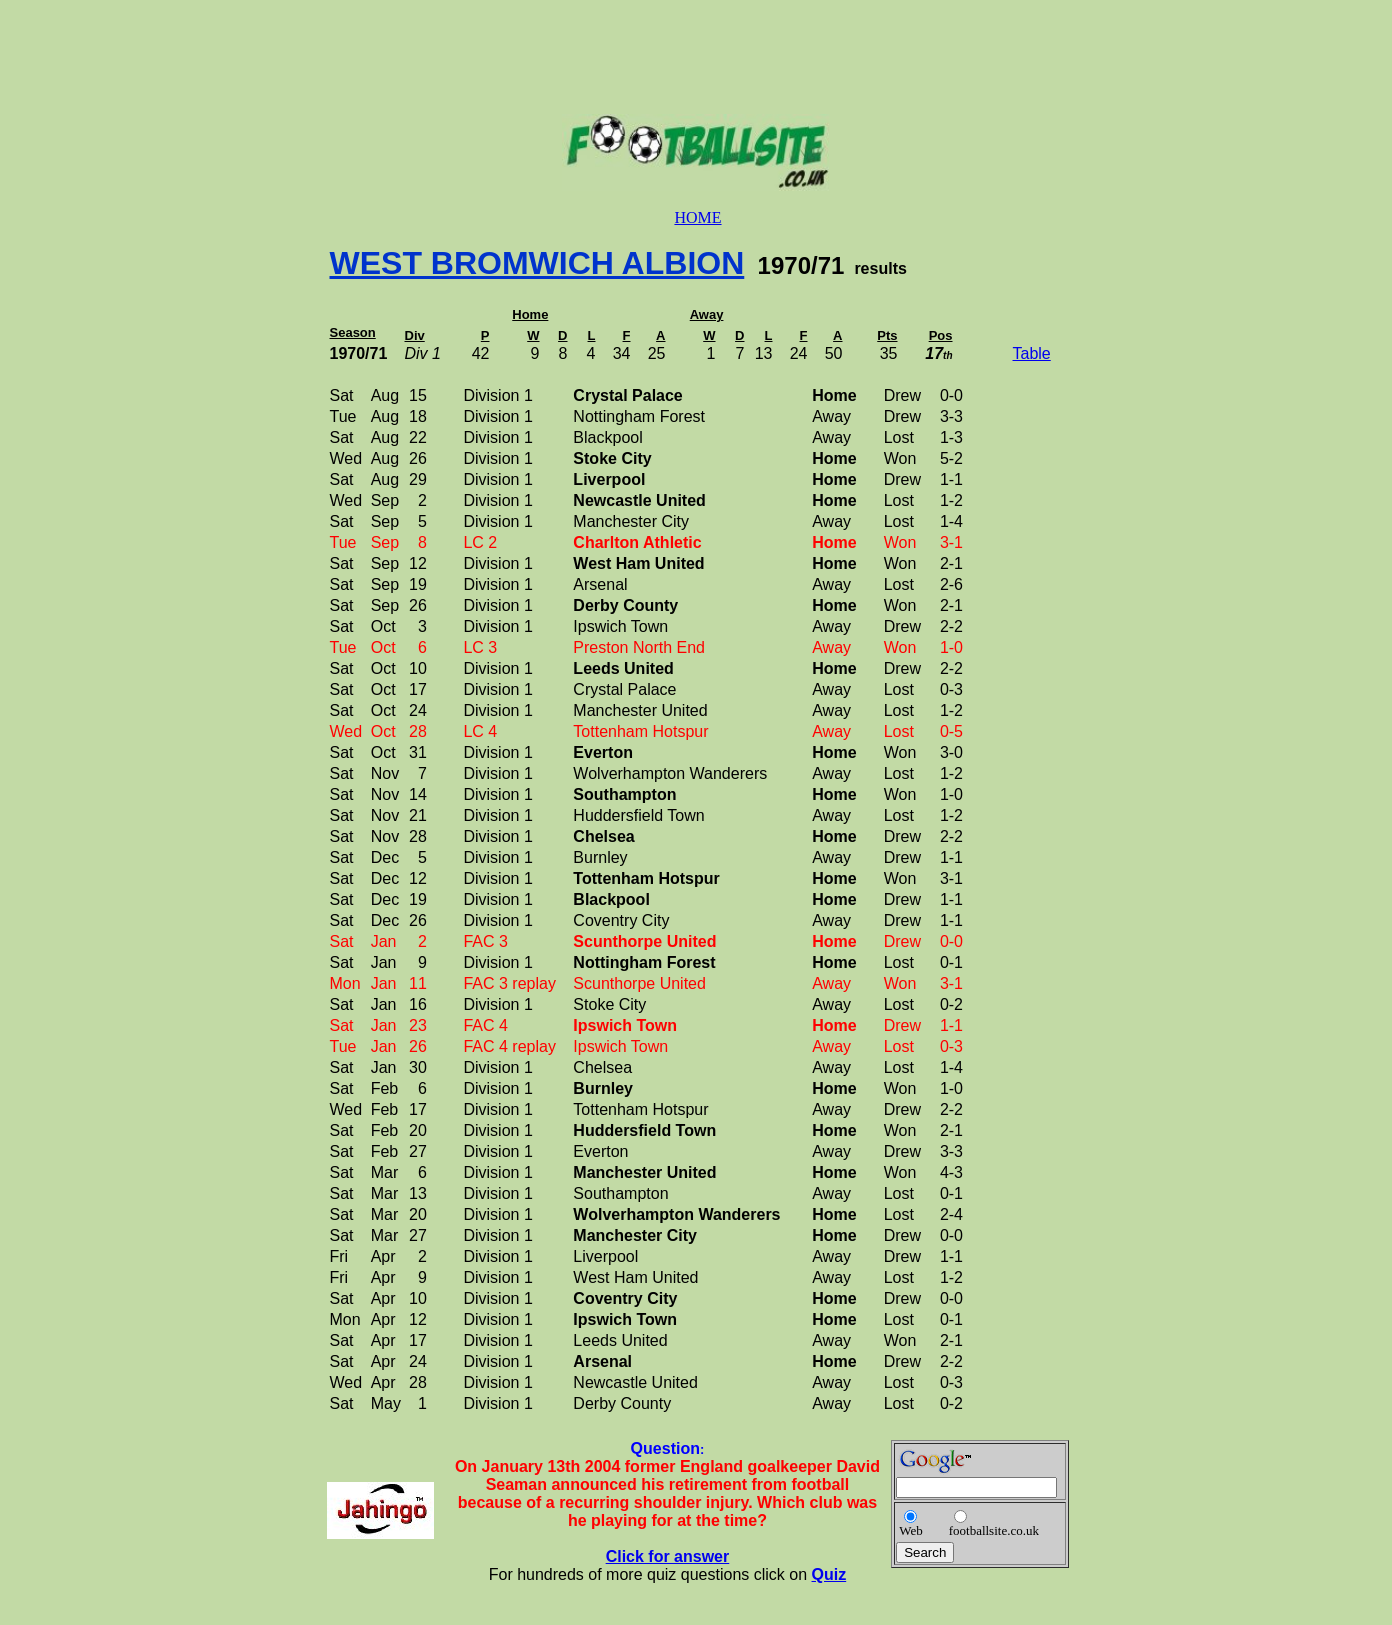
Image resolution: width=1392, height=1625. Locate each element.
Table (1032, 353)
